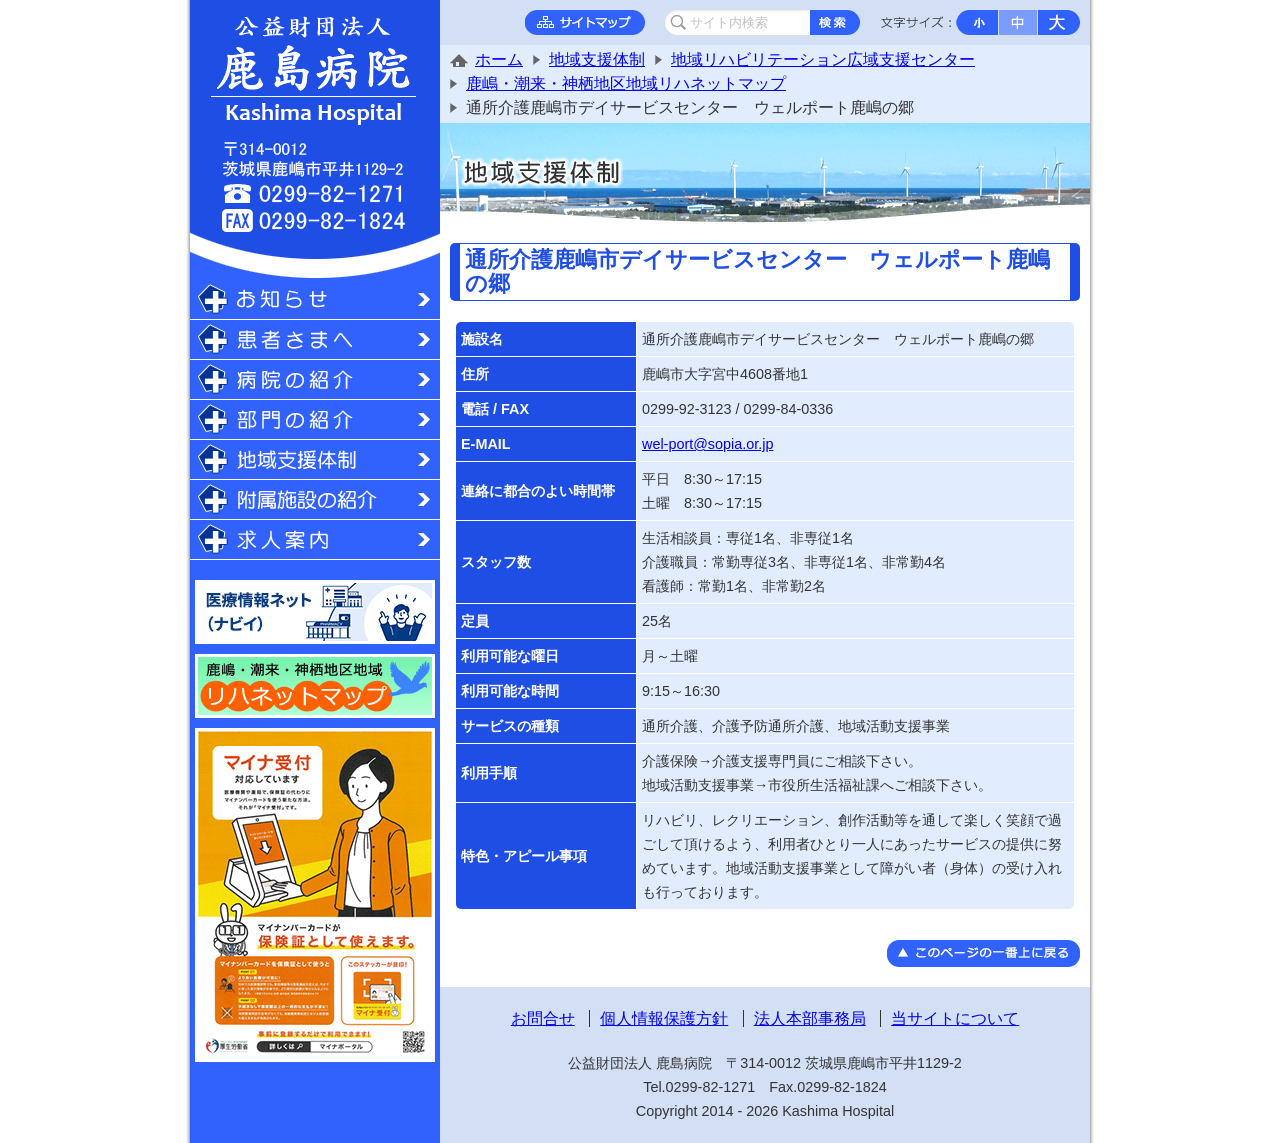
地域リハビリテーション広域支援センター (823, 59)
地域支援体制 (597, 59)
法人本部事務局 (810, 1018)
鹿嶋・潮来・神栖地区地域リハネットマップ (626, 83)
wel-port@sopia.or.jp (707, 444)
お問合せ (543, 1018)
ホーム (499, 59)
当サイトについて (955, 1018)
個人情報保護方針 (664, 1018)
